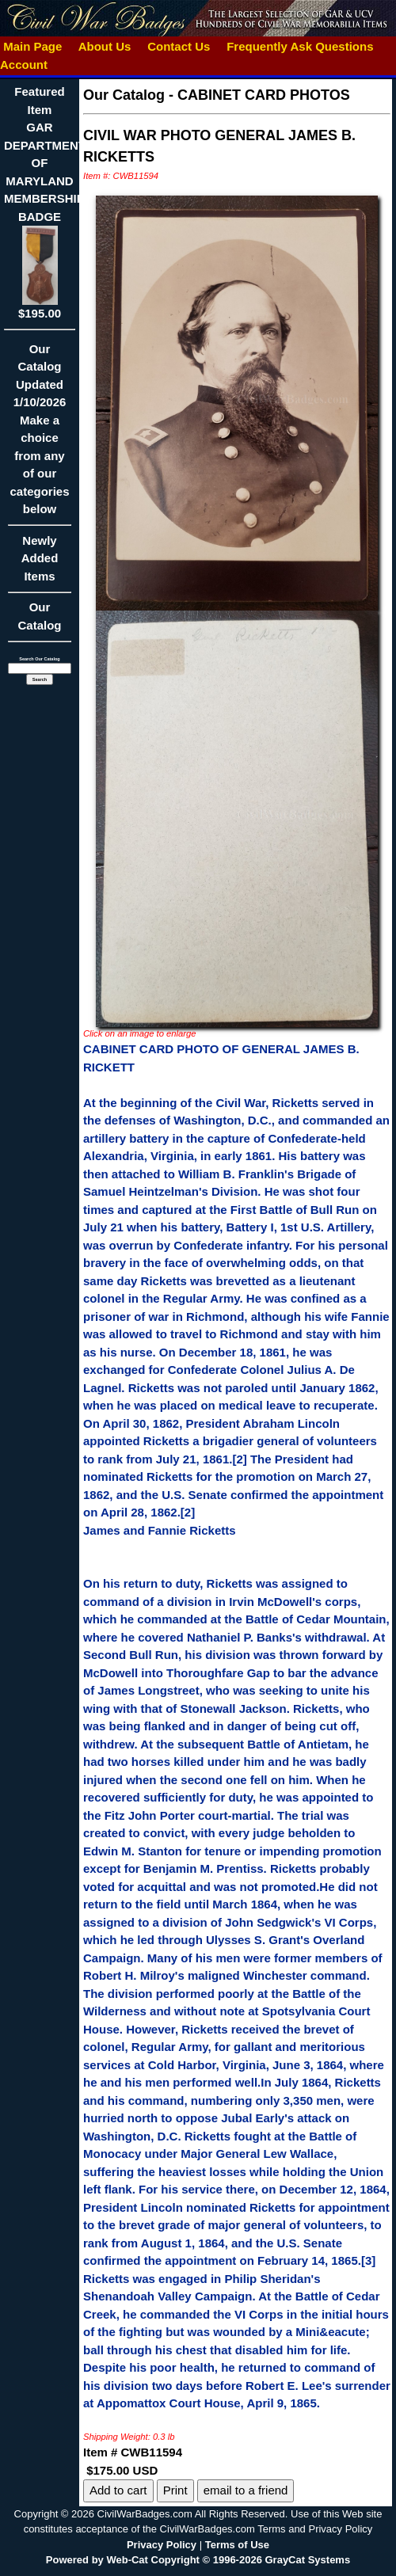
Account (24, 64)
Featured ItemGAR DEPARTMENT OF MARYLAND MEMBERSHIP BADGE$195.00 (45, 202)
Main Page (33, 46)
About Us (104, 46)
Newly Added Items (39, 563)
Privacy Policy (161, 2545)
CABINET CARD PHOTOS (263, 95)
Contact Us (179, 46)
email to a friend (246, 2490)
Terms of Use (237, 2545)
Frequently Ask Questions (300, 46)
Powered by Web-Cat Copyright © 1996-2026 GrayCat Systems (198, 2560)
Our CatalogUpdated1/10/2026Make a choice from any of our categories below (39, 434)
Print (175, 2490)
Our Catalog (39, 616)
